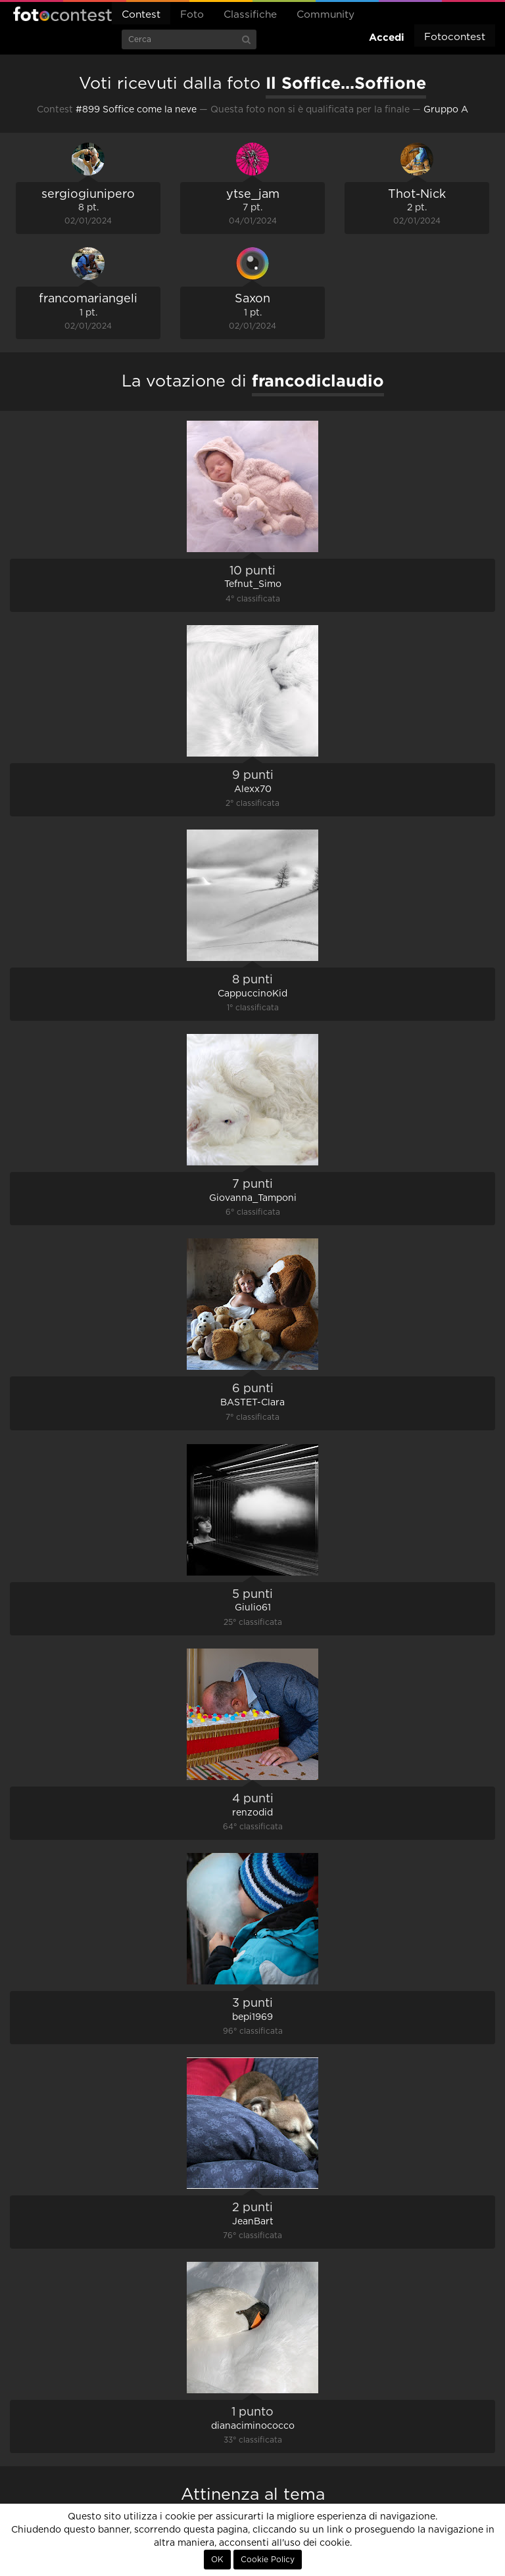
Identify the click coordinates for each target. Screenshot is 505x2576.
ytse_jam (252, 194)
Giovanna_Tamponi (253, 1198)
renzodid (252, 1812)
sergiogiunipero (88, 194)
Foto (192, 15)
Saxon (252, 299)
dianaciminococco (253, 2426)
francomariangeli (88, 299)
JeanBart (253, 2221)
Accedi (386, 37)
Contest (141, 15)
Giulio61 (253, 1607)
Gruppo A (445, 109)
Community (325, 15)
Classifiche (250, 15)
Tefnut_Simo (252, 584)
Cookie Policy (268, 2560)
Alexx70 (253, 789)
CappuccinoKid (252, 993)
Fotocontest (62, 14)
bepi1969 (252, 2017)
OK (217, 2560)
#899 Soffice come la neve (136, 109)
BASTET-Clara (252, 1402)
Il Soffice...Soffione (346, 83)
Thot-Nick (417, 194)
